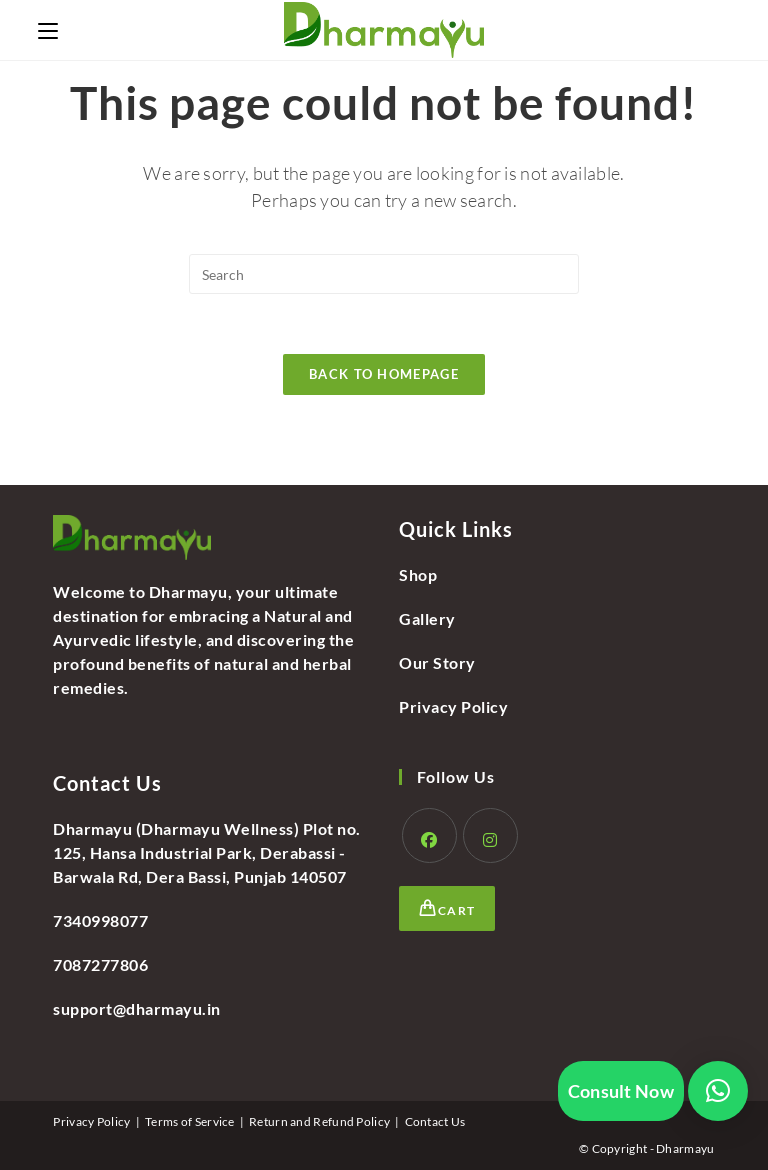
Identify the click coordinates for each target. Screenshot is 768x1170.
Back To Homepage (384, 374)
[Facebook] (429, 835)
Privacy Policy (453, 706)
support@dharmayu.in (137, 1008)
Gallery (427, 618)
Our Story (437, 662)
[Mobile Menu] (48, 29)
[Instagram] (490, 835)
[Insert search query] (384, 274)
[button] (718, 1091)
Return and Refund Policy (319, 1121)
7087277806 (100, 964)
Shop (418, 574)
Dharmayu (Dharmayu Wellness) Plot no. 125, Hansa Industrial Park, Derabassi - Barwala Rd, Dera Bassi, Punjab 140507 (207, 852)
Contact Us (435, 1121)
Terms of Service (190, 1121)
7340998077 (100, 920)
